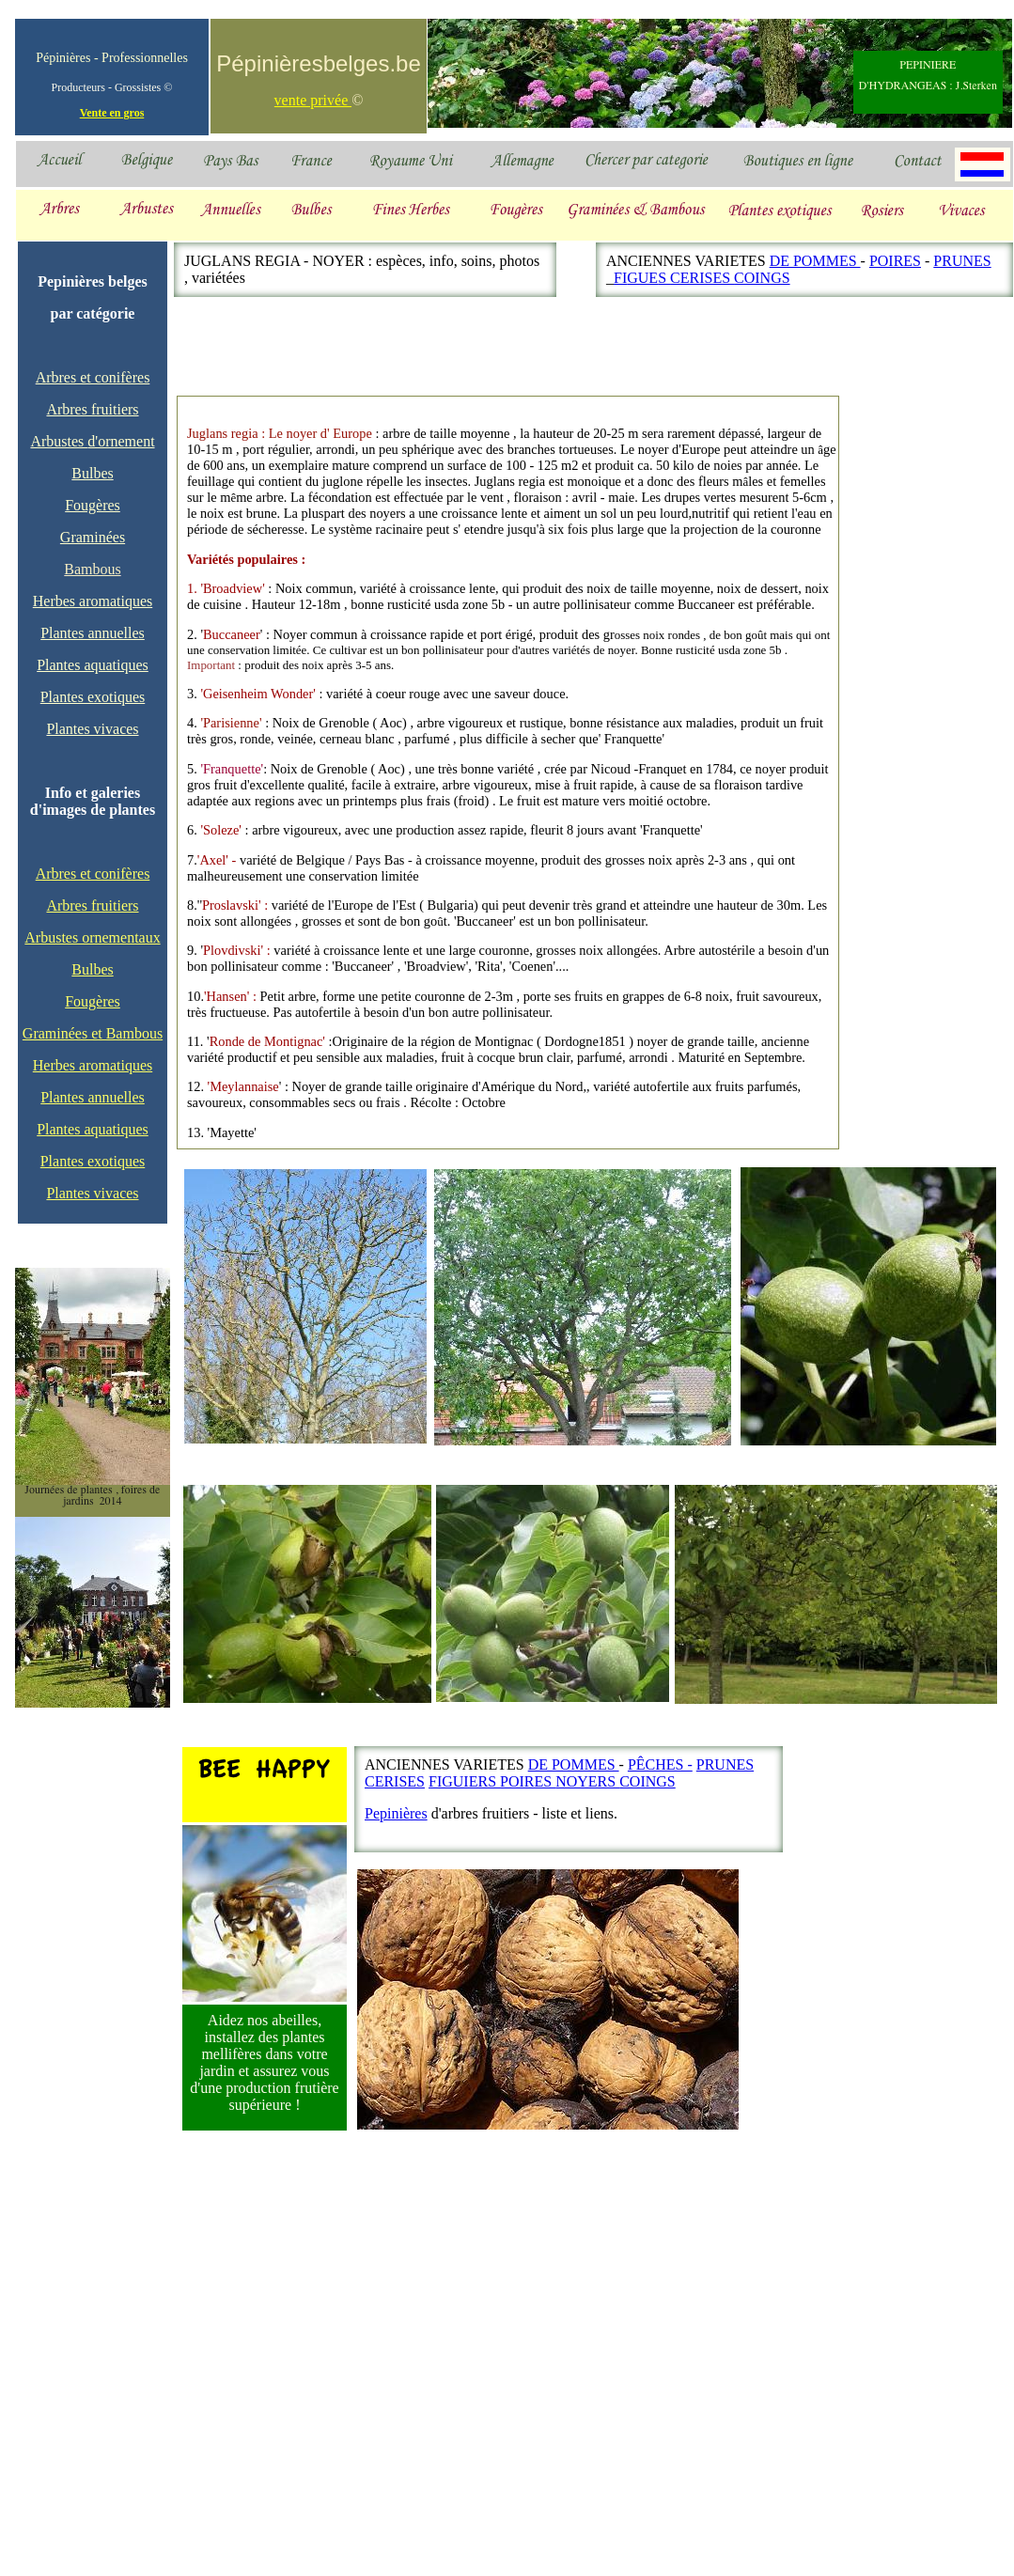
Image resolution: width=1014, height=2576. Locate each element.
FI (620, 278)
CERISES (702, 278)
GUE (642, 278)
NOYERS (587, 1781)
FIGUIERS (464, 1781)
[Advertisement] (904, 864)
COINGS (762, 278)
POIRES (895, 261)
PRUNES (962, 261)
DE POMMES (815, 261)
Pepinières (396, 1813)
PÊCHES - (660, 1764)
